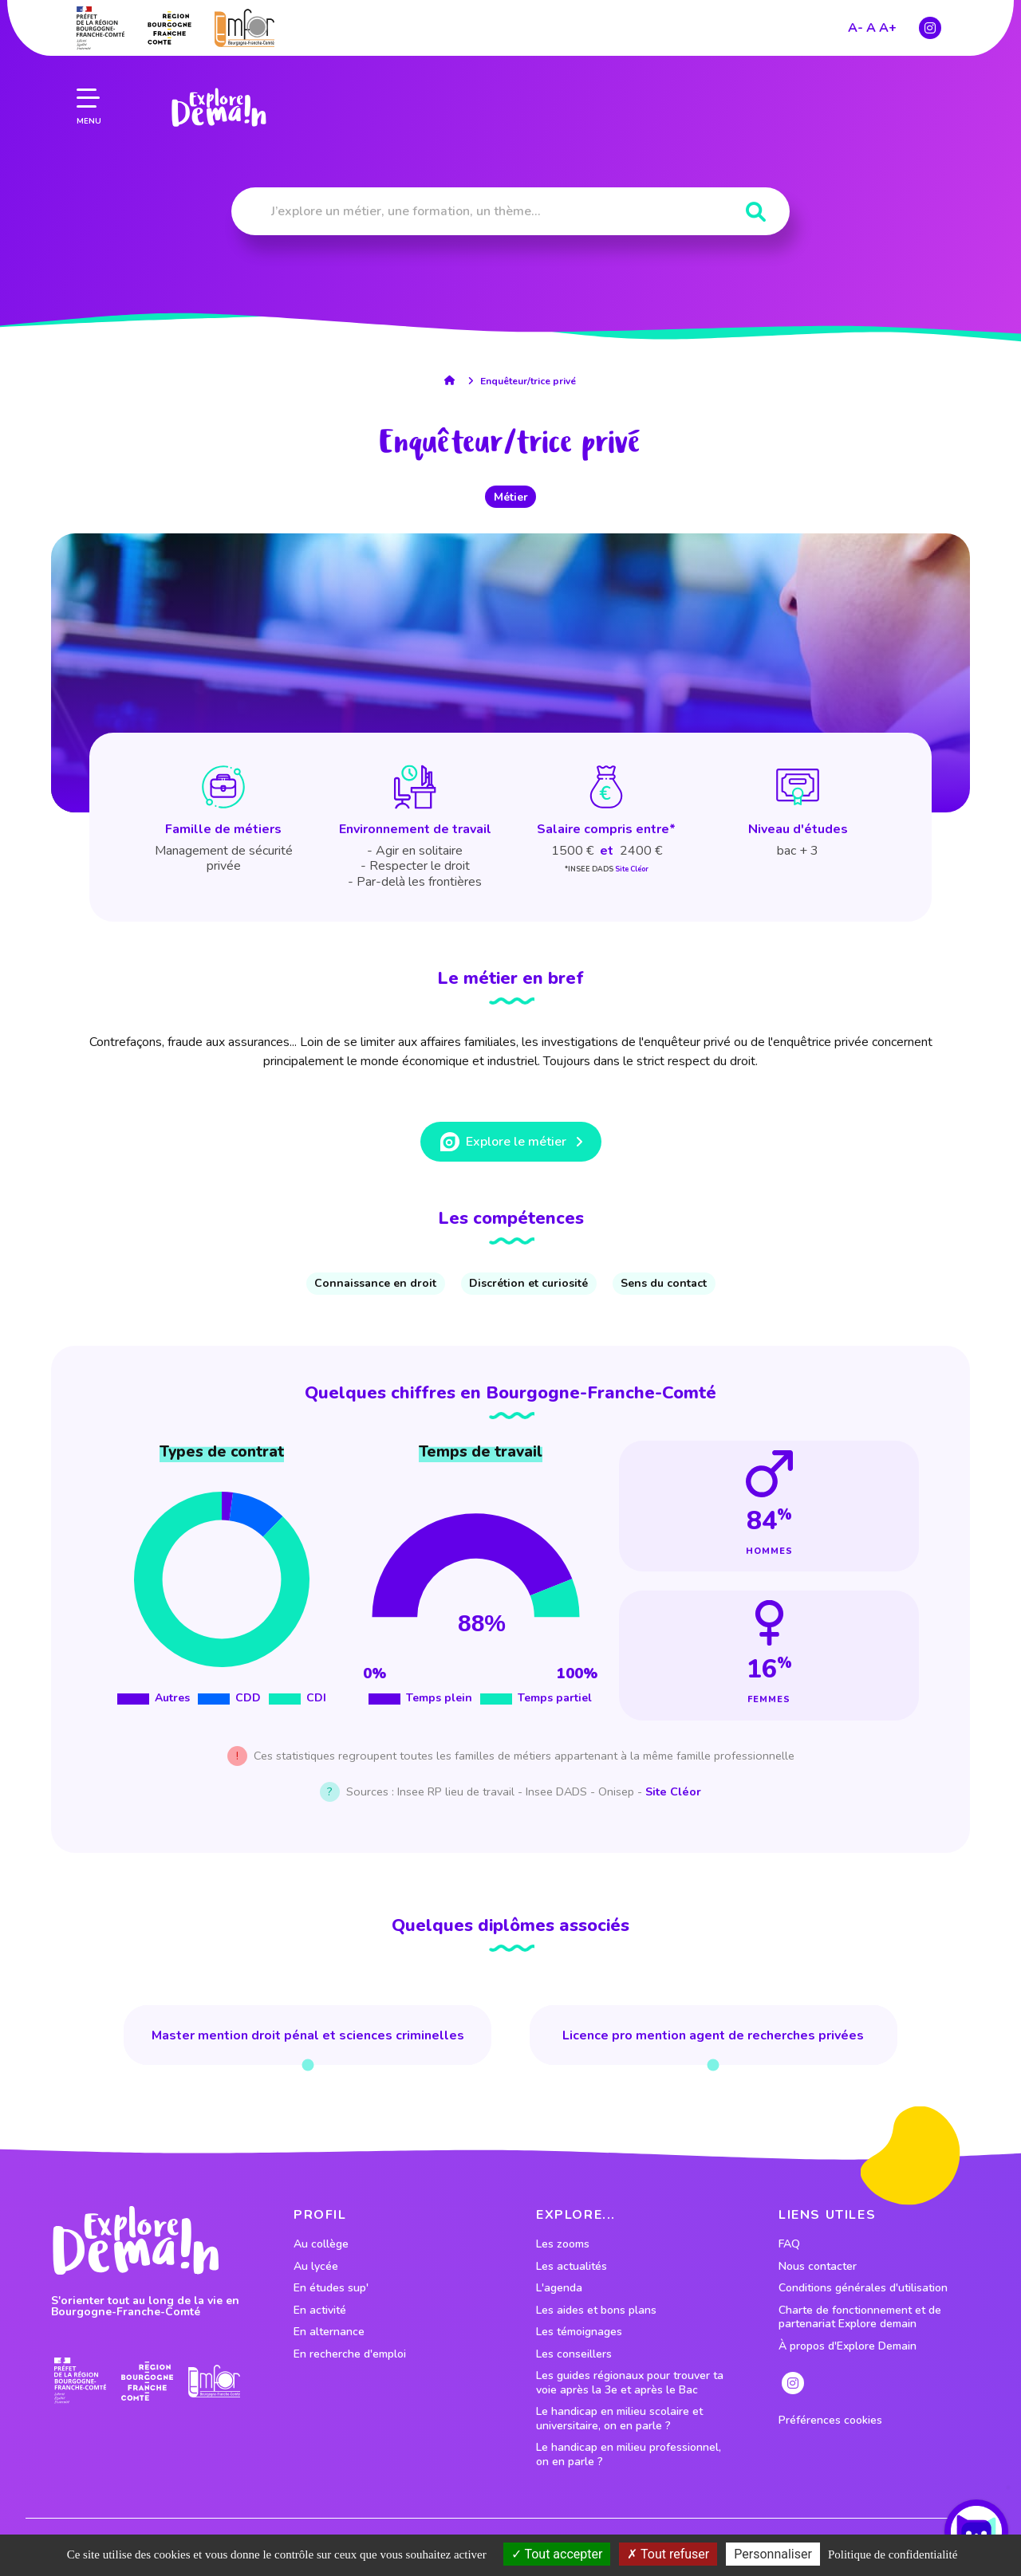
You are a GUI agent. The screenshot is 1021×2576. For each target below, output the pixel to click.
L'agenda (559, 2288)
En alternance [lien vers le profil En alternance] (329, 2332)
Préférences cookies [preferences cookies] (830, 2420)
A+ (888, 13)
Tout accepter (557, 2554)
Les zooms (562, 2244)
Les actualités (571, 2266)
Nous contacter (818, 2266)
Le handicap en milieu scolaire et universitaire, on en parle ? (619, 2418)
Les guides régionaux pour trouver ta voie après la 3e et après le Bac (629, 2383)
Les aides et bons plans (596, 2310)
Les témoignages (579, 2332)
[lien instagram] (930, 13)
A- (855, 13)
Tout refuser (668, 2554)
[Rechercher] (756, 212)
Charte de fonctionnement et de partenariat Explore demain (860, 2317)
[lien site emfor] (214, 2381)
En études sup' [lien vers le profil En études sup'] (331, 2288)
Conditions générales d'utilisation (863, 2288)
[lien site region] (147, 2381)
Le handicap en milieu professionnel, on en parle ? (628, 2454)
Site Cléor (631, 869)
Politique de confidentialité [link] (892, 2554)
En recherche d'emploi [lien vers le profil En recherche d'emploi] (350, 2354)
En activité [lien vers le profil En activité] (320, 2310)
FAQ (789, 2244)
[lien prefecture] (80, 2381)
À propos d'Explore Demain (848, 2346)
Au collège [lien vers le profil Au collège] (321, 2244)
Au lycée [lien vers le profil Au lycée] (316, 2266)
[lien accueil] (453, 380)
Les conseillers (574, 2354)
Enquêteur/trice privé (528, 381)
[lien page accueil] (217, 92)
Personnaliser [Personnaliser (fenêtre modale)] (773, 2554)
